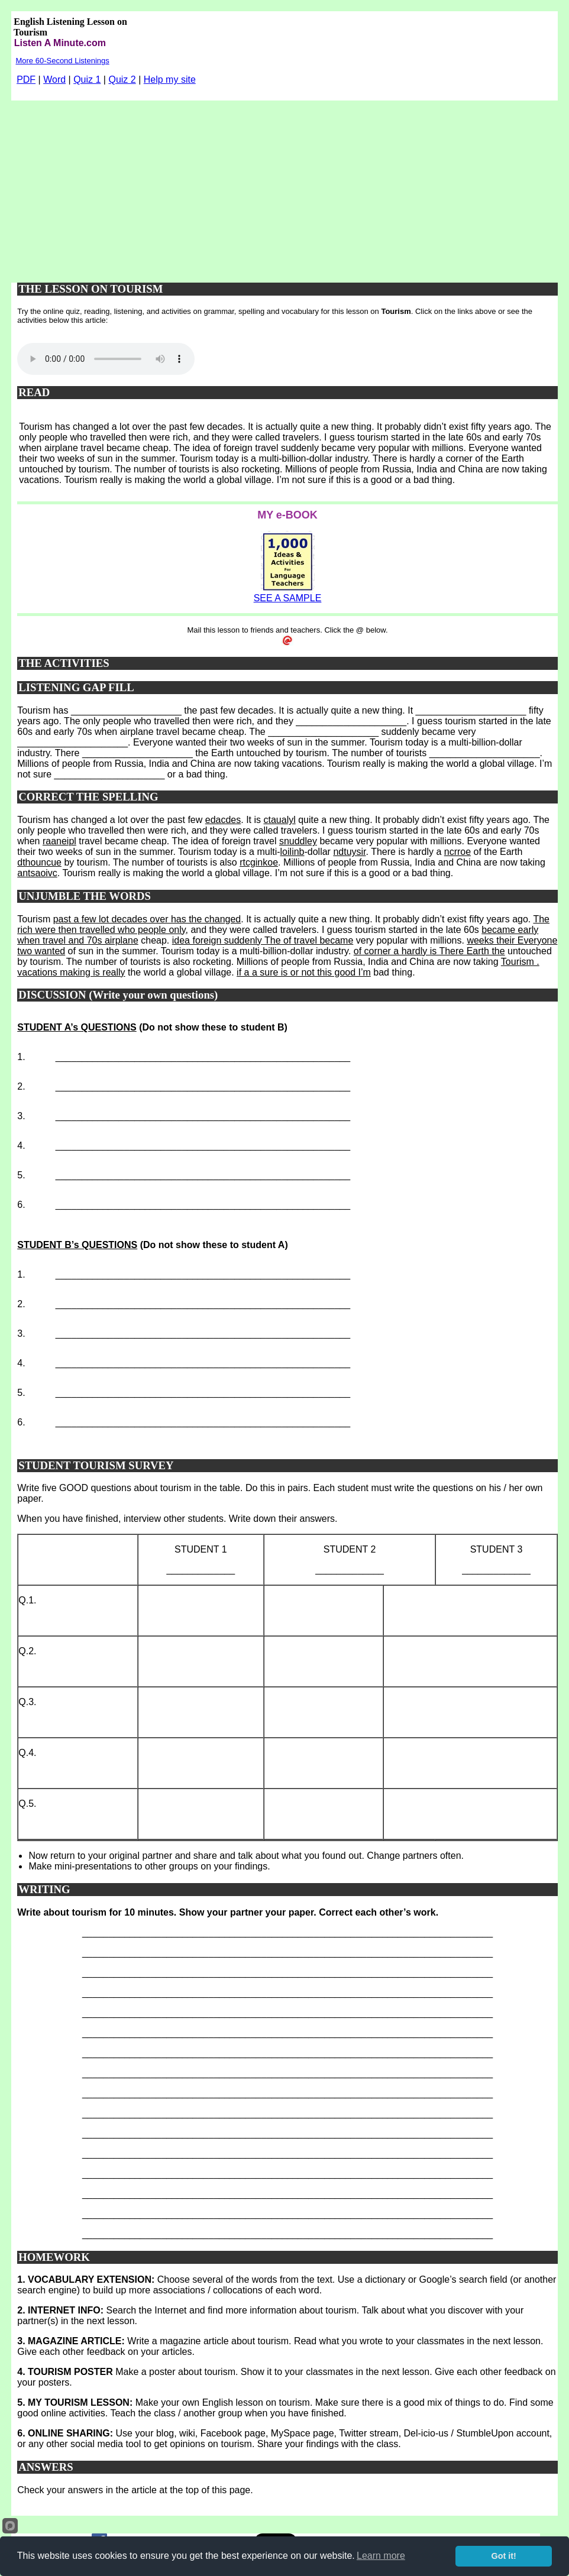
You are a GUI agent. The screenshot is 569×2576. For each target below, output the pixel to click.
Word (54, 79)
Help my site (170, 79)
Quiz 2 (121, 79)
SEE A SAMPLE (288, 598)
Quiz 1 (87, 79)
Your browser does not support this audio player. (106, 359)
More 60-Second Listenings (62, 60)
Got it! (504, 2556)
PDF (26, 79)
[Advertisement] (284, 189)
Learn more (381, 2556)
